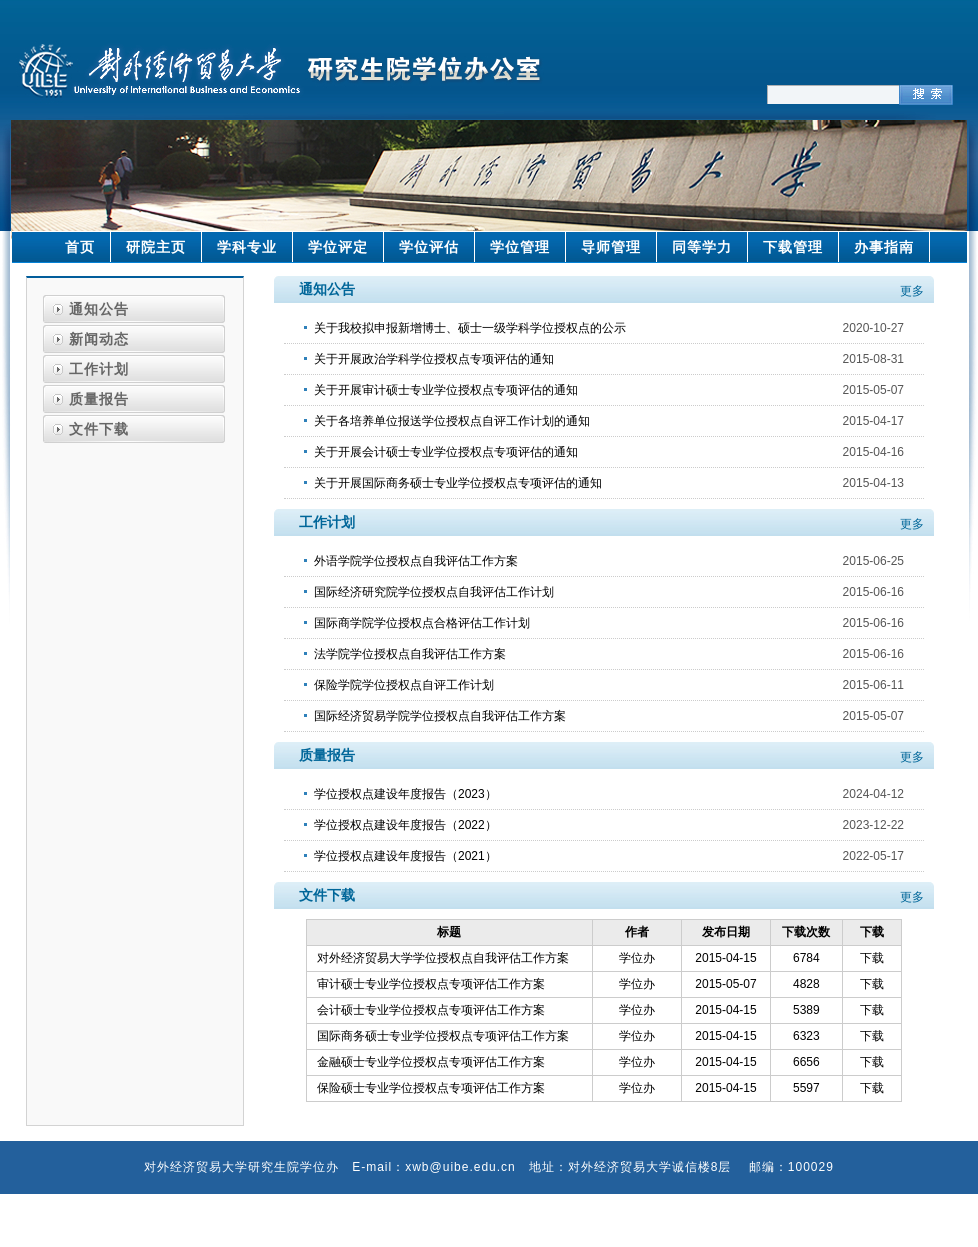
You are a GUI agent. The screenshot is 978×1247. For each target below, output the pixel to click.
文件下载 (99, 429)
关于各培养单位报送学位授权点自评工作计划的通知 (452, 421)
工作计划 (99, 369)
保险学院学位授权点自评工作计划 (404, 685)
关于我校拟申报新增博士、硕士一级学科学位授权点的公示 (470, 328)
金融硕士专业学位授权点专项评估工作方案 (431, 1062)
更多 (912, 291)
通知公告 (99, 309)
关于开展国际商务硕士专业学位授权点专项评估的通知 (458, 483)
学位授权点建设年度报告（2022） (405, 825)
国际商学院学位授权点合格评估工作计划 (422, 623)
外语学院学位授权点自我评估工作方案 (416, 561)
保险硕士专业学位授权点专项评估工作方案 (431, 1088)
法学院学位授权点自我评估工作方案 (410, 654)
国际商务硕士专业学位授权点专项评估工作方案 (443, 1036)
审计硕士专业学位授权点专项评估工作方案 (431, 984)
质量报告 (99, 399)
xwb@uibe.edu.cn (460, 1167)
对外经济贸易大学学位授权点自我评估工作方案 (443, 958)
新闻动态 (99, 339)
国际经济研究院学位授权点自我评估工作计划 (434, 592)
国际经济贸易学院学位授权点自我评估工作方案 (440, 716)
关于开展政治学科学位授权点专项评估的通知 (434, 359)
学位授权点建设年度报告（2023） (405, 794)
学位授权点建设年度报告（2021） (405, 856)
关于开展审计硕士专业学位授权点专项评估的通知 (446, 390)
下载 (872, 958)
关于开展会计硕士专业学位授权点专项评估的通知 (446, 452)
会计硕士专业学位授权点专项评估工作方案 (431, 1010)
